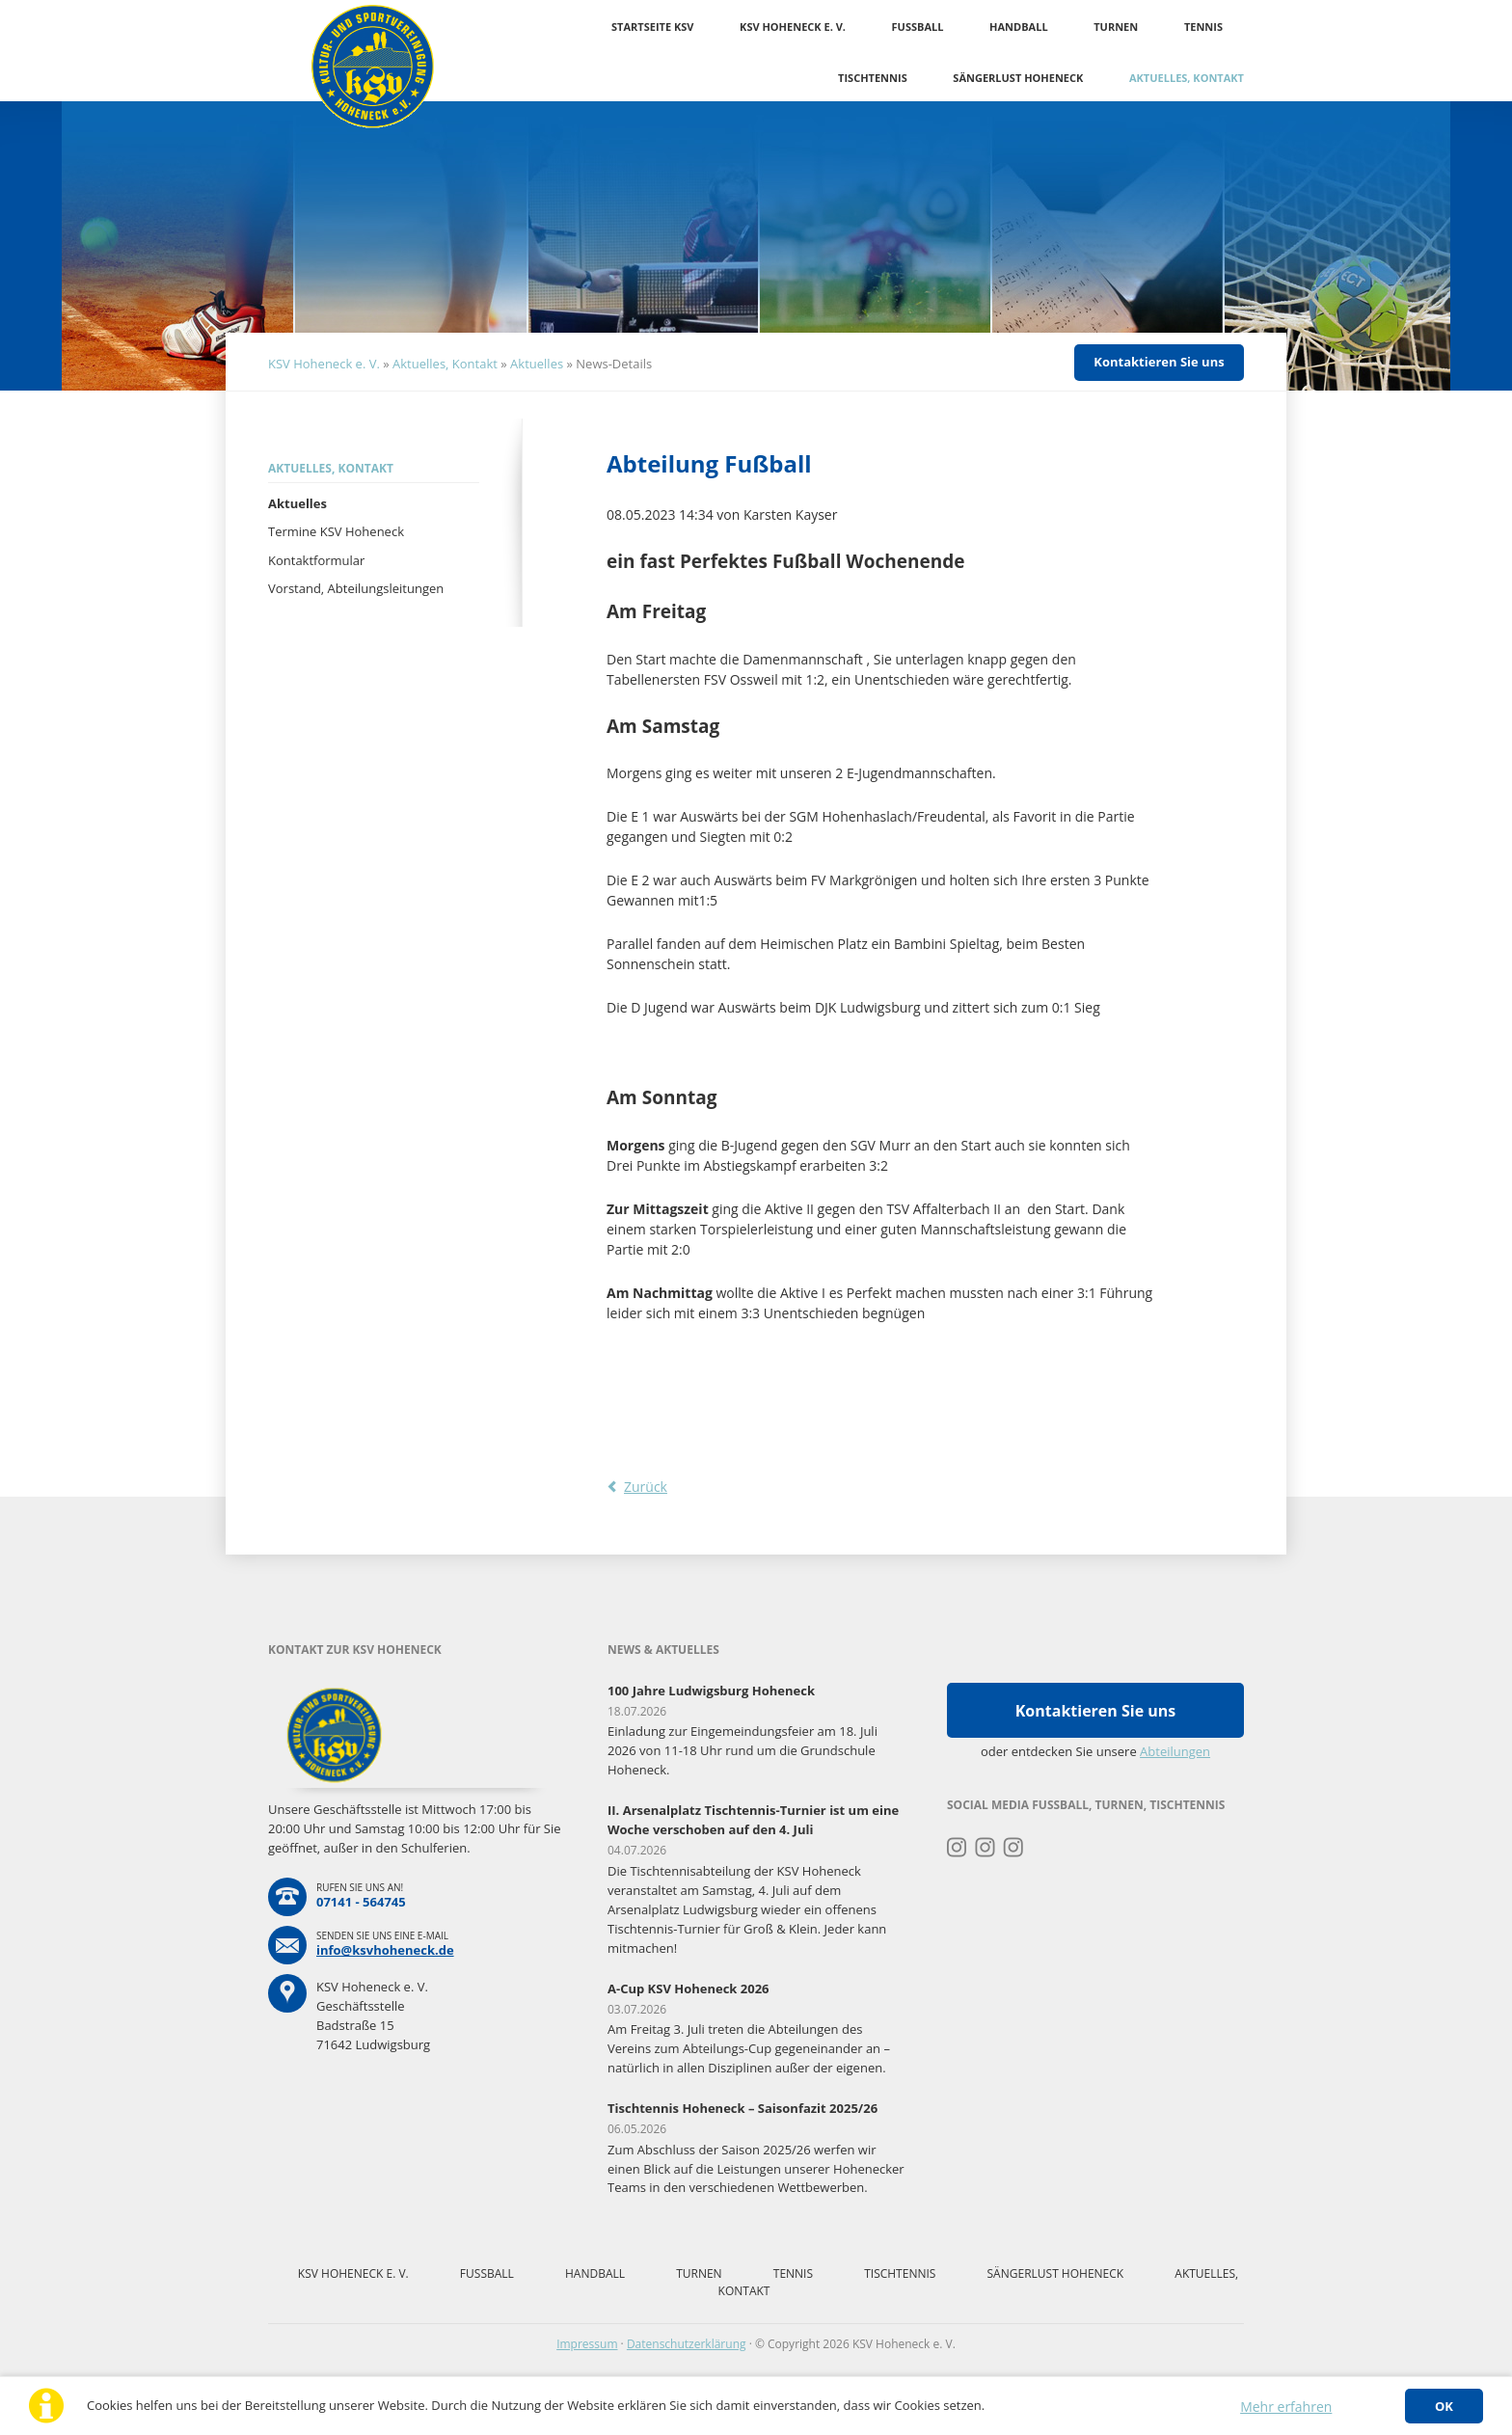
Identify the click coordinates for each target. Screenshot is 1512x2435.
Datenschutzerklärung (686, 2344)
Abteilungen (1175, 1751)
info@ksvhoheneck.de (385, 1950)
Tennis (1203, 26)
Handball (1018, 26)
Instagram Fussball (985, 1847)
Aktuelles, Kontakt (1186, 77)
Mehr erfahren (1286, 2406)
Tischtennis (872, 77)
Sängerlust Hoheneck (1018, 77)
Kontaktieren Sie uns (1159, 361)
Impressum (586, 2344)
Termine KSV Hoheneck (336, 531)
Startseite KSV (652, 26)
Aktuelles (536, 363)
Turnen (1116, 26)
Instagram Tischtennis (1014, 1847)
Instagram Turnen (957, 1847)
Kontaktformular (316, 560)
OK (1444, 2406)
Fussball (918, 26)
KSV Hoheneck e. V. (793, 26)
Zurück (645, 1486)
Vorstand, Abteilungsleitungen (356, 588)
